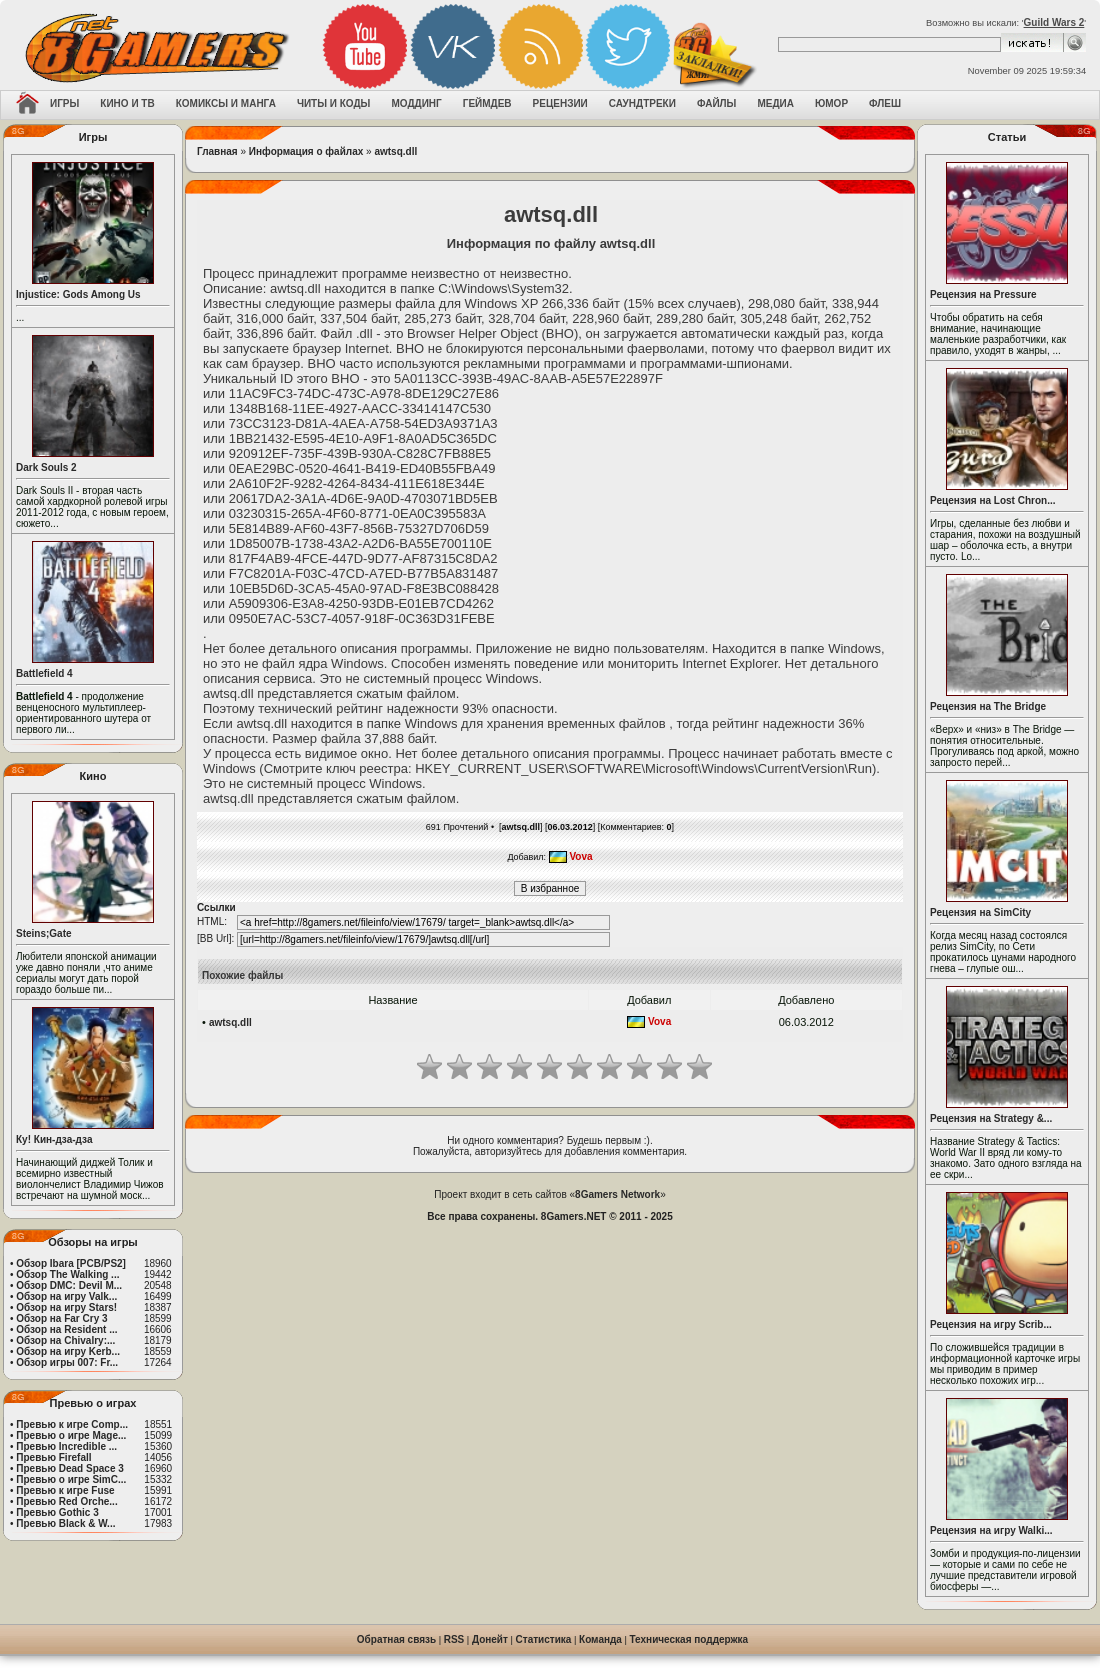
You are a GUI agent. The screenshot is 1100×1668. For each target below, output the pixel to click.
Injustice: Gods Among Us (78, 294)
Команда (600, 1639)
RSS (454, 1639)
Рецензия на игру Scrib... (991, 1324)
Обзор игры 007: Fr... (67, 1362)
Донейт (490, 1639)
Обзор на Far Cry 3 (61, 1318)
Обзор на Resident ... (66, 1329)
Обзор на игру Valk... (66, 1296)
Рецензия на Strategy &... (991, 1118)
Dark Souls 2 (46, 467)
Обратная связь (396, 1639)
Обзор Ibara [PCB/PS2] (71, 1263)
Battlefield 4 (44, 673)
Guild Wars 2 (1054, 22)
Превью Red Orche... (66, 1501)
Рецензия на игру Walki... (991, 1530)
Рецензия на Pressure (983, 294)
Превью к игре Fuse (65, 1490)
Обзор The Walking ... (67, 1274)
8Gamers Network (617, 1194)
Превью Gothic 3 (57, 1512)
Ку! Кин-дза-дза (54, 1139)
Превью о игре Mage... (71, 1435)
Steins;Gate (44, 933)
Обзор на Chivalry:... (65, 1340)
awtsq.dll (395, 151)
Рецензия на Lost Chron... (993, 500)
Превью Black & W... (65, 1523)
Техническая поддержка (689, 1639)
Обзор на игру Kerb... (68, 1351)
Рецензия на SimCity (980, 912)
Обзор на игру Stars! (66, 1307)
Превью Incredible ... (66, 1446)
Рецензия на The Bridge (988, 706)
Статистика (544, 1639)
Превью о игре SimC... (71, 1479)
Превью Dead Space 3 (70, 1468)
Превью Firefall (53, 1457)
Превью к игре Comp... (72, 1424)
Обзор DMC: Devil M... (69, 1285)
